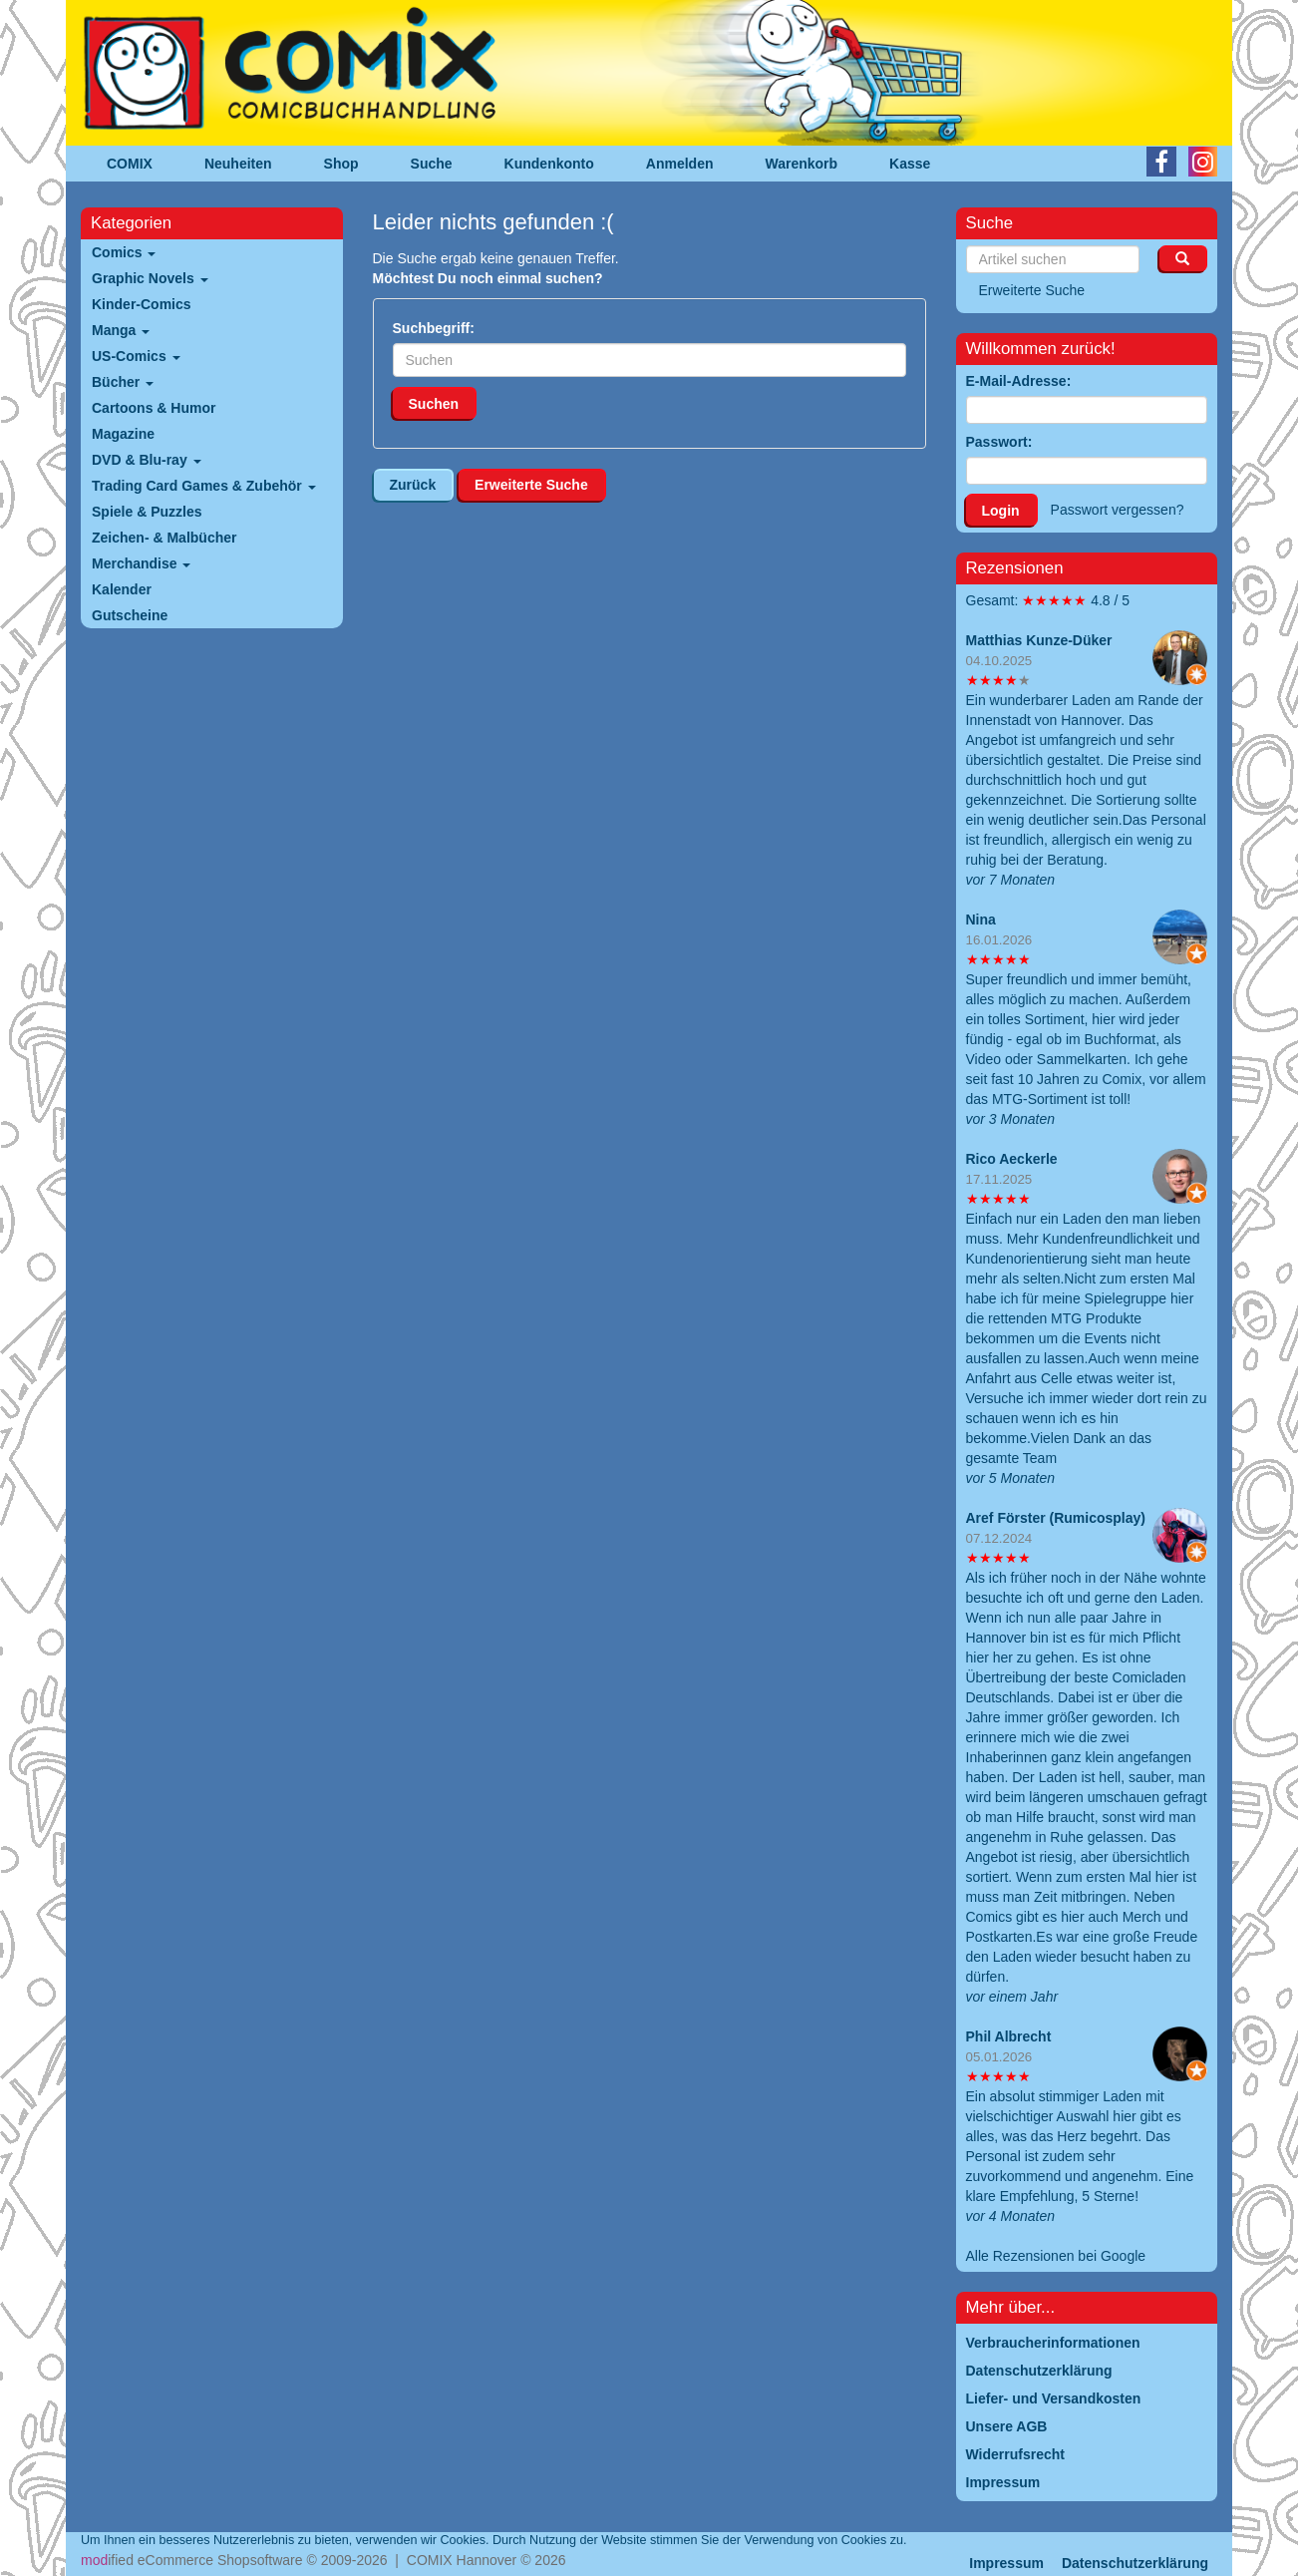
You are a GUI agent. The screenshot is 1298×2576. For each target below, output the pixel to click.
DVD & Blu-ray (146, 460)
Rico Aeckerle (1012, 1159)
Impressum (1006, 2563)
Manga (121, 330)
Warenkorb (802, 164)
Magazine (123, 434)
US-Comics (136, 356)
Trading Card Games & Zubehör (204, 486)
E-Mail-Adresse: (1019, 381)
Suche (432, 164)
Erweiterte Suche (531, 485)
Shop (341, 164)
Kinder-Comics (141, 304)
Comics (124, 252)
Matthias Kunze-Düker (1039, 640)
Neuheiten (238, 164)
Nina (981, 919)
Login (1001, 511)
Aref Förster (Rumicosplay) (1055, 1518)
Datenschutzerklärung (1135, 2563)
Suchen (434, 404)
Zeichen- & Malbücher (164, 538)
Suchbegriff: (434, 328)
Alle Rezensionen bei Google (1056, 2256)
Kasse (909, 164)
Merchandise (141, 563)
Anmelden (680, 164)
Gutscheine (129, 615)
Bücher (123, 382)
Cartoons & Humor (153, 408)
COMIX (130, 164)
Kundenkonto (549, 164)
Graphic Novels (150, 278)
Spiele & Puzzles (146, 512)
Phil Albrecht (1009, 2036)
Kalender (122, 589)
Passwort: (999, 442)
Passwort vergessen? (1117, 510)
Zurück (413, 485)
